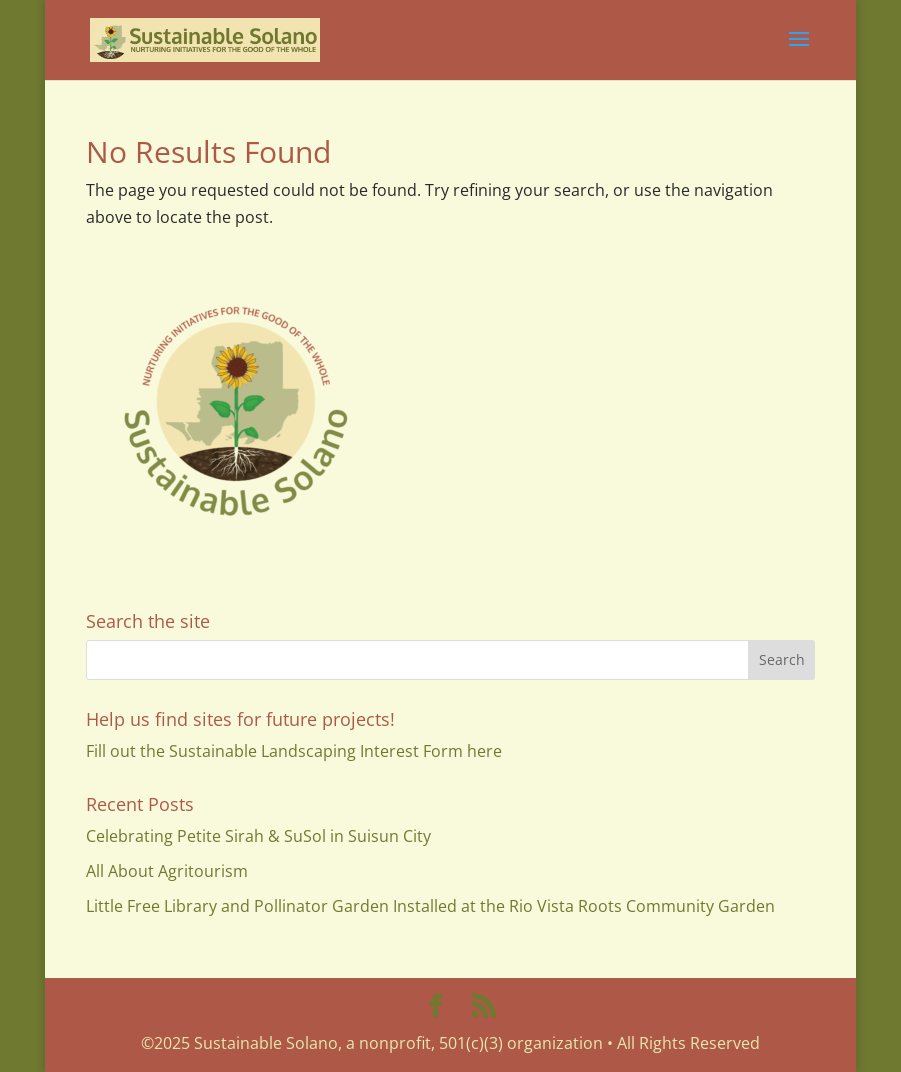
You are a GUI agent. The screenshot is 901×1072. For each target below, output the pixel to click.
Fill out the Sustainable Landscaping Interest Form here (294, 751)
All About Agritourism (167, 871)
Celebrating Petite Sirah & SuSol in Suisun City (258, 836)
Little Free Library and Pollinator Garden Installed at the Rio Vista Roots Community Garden (430, 906)
